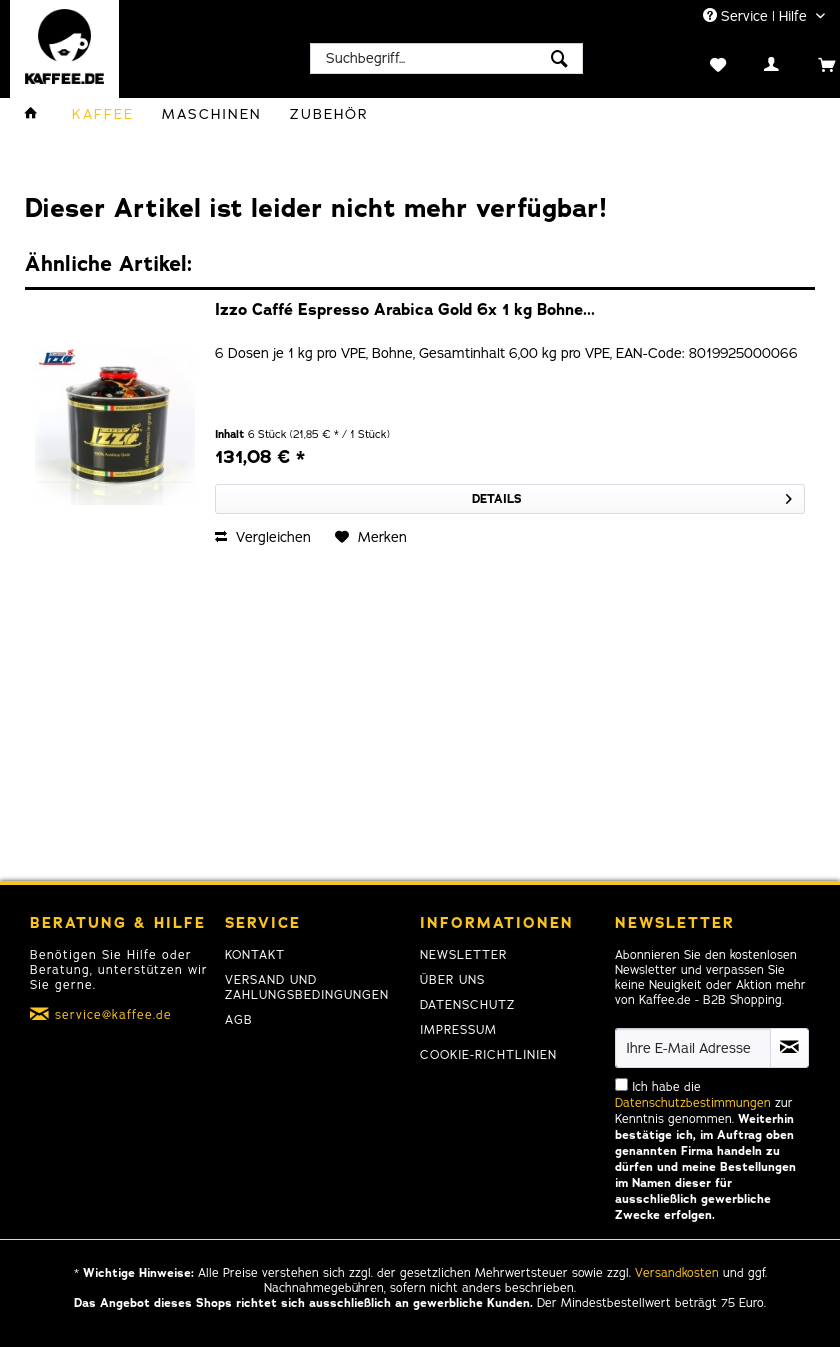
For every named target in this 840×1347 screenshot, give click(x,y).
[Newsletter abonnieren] (789, 1048)
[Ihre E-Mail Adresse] (693, 1048)
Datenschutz (467, 1005)
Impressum (458, 1030)
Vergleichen (263, 537)
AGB (239, 1020)
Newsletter (463, 955)
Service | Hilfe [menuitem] (757, 16)
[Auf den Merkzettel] (371, 538)
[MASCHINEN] (212, 114)
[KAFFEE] (103, 114)
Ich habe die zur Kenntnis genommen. (705, 1151)
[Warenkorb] (805, 63)
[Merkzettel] (697, 63)
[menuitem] (446, 58)
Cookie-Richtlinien (488, 1055)
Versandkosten (677, 1273)
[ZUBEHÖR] (329, 114)
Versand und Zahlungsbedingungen (307, 987)
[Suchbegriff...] (446, 58)
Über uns (452, 980)
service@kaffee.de (113, 1015)
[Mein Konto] (751, 63)
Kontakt (255, 955)
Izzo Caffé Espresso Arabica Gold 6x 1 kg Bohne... (405, 310)
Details (632, 495)
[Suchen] (559, 58)
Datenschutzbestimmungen (693, 1103)
